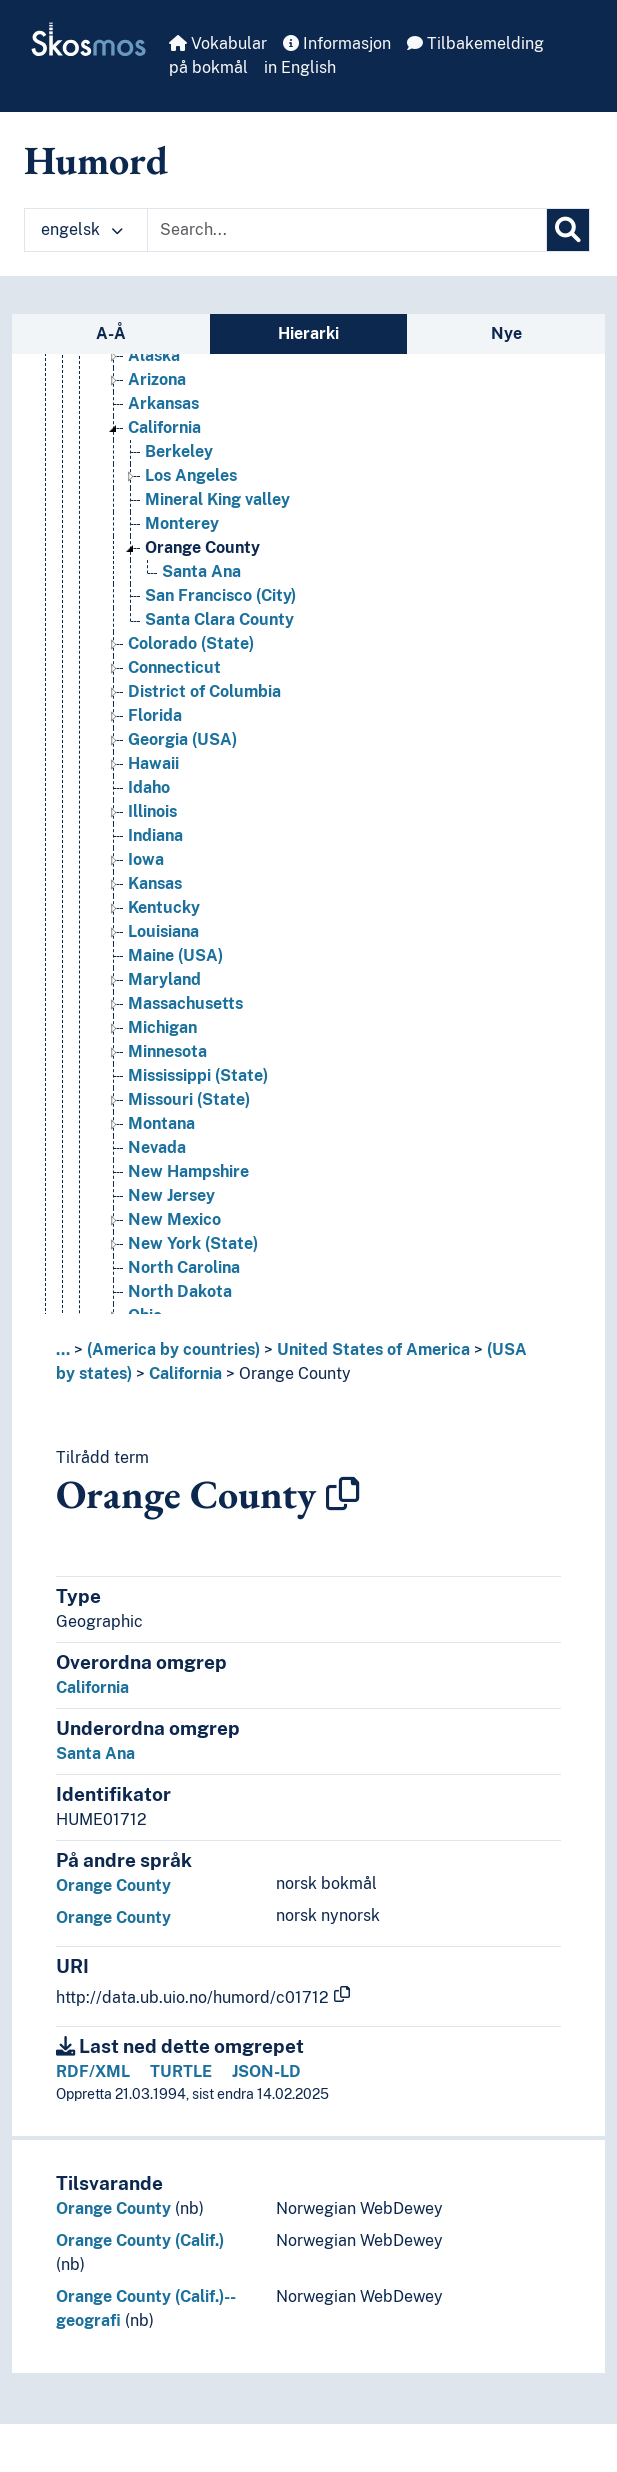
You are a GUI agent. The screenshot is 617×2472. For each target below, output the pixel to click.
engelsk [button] (82, 229)
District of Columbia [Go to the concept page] (204, 691)
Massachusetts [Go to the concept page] (185, 1003)
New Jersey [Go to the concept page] (171, 1195)
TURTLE (181, 2071)
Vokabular (218, 43)
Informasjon (337, 43)
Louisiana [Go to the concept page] (163, 931)
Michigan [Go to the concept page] (162, 1027)
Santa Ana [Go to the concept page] (201, 571)
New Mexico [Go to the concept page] (174, 1219)
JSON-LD (266, 2071)
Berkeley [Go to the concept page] (179, 451)
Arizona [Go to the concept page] (157, 379)
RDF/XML (93, 2071)
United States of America (373, 1349)
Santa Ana (95, 1753)
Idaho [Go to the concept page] (149, 787)
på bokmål (208, 67)
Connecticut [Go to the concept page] (174, 667)
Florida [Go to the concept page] (155, 715)
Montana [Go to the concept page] (161, 1123)
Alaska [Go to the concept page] (154, 355)
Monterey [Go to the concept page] (182, 523)
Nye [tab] (506, 333)
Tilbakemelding (475, 43)
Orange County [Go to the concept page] (202, 547)
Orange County (295, 1373)
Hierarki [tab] (308, 333)
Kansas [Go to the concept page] (155, 883)
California (185, 1373)
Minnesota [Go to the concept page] (167, 1051)
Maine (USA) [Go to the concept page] (175, 955)
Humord (96, 160)
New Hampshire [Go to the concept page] (188, 1171)
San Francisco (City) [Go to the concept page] (220, 595)
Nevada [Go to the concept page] (157, 1147)
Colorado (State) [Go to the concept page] (191, 643)
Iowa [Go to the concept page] (146, 859)
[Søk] (568, 230)
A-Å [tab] (111, 333)
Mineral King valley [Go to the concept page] (217, 499)
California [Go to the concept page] (164, 427)
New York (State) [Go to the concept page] (193, 1243)
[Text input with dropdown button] (347, 230)
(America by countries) (173, 1349)
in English (300, 67)
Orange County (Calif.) (140, 2240)
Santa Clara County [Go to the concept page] (219, 619)
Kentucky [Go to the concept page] (164, 907)
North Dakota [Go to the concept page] (180, 1291)
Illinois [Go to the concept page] (152, 811)
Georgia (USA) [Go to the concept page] (182, 739)
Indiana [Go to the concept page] (155, 835)
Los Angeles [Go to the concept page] (191, 475)
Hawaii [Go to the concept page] (153, 763)
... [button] (63, 1349)
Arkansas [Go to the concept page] (163, 403)
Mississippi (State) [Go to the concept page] (198, 1075)
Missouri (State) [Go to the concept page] (189, 1099)
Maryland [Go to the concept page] (164, 979)
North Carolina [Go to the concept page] (184, 1267)
